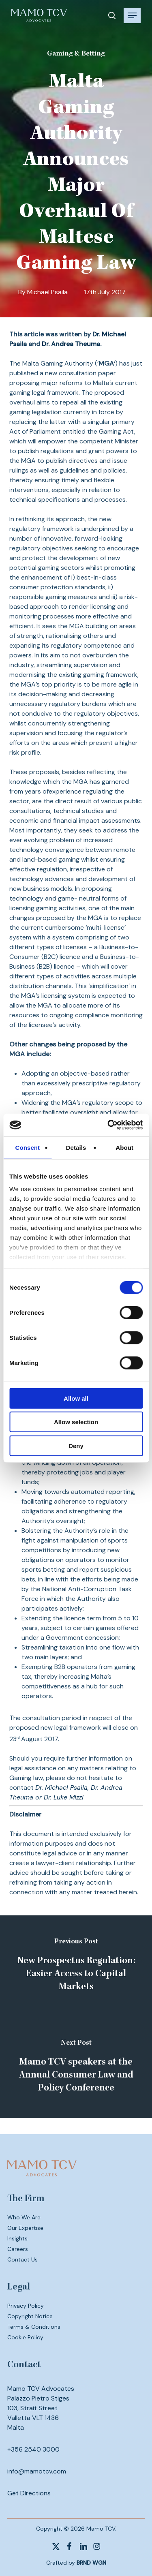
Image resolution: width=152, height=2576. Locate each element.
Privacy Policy (25, 2305)
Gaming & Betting (76, 54)
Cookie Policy (25, 2337)
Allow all (76, 1398)
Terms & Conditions (33, 2326)
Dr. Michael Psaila (61, 1787)
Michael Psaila (47, 292)
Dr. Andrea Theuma (71, 344)
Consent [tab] (27, 1147)
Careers (17, 2249)
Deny (76, 1445)
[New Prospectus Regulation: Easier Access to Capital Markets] (76, 1966)
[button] (132, 15)
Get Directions (29, 2493)
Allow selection (76, 1422)
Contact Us (22, 2259)
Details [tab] (76, 1147)
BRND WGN (91, 2562)
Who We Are (24, 2217)
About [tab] (124, 1147)
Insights (17, 2238)
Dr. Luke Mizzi (63, 1797)
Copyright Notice (30, 2316)
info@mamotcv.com (36, 2471)
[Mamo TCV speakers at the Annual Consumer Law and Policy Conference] (76, 2067)
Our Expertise (25, 2228)
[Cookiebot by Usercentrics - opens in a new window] (108, 1125)
